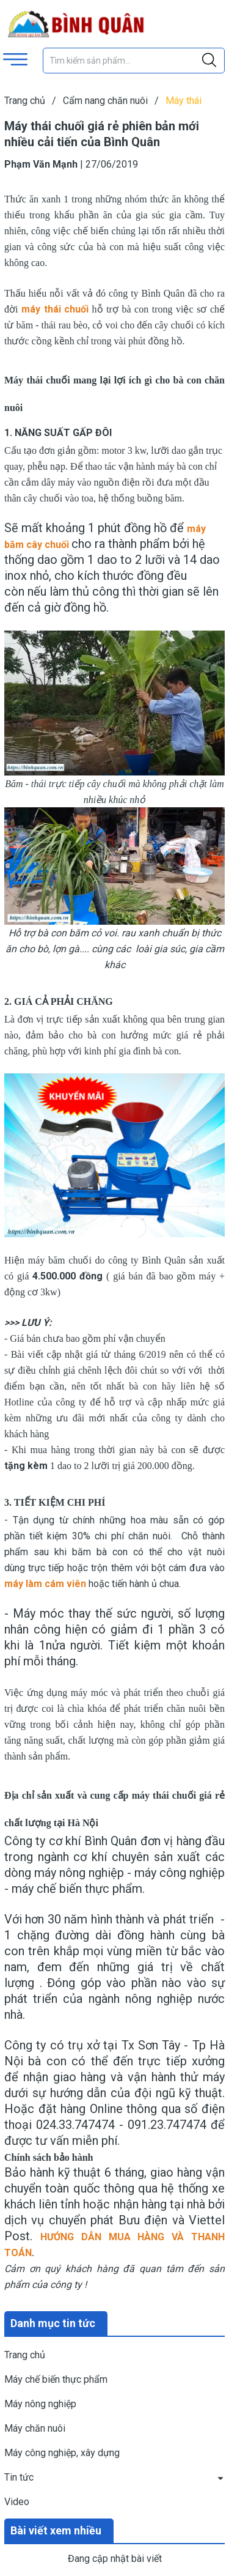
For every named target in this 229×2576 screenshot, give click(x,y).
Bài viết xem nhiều (55, 2530)
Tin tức (19, 2477)
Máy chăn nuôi (34, 2428)
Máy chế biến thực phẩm (55, 2379)
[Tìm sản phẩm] (134, 60)
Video (16, 2502)
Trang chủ (24, 2355)
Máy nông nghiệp (40, 2404)
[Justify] (209, 60)
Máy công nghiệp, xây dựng (62, 2453)
